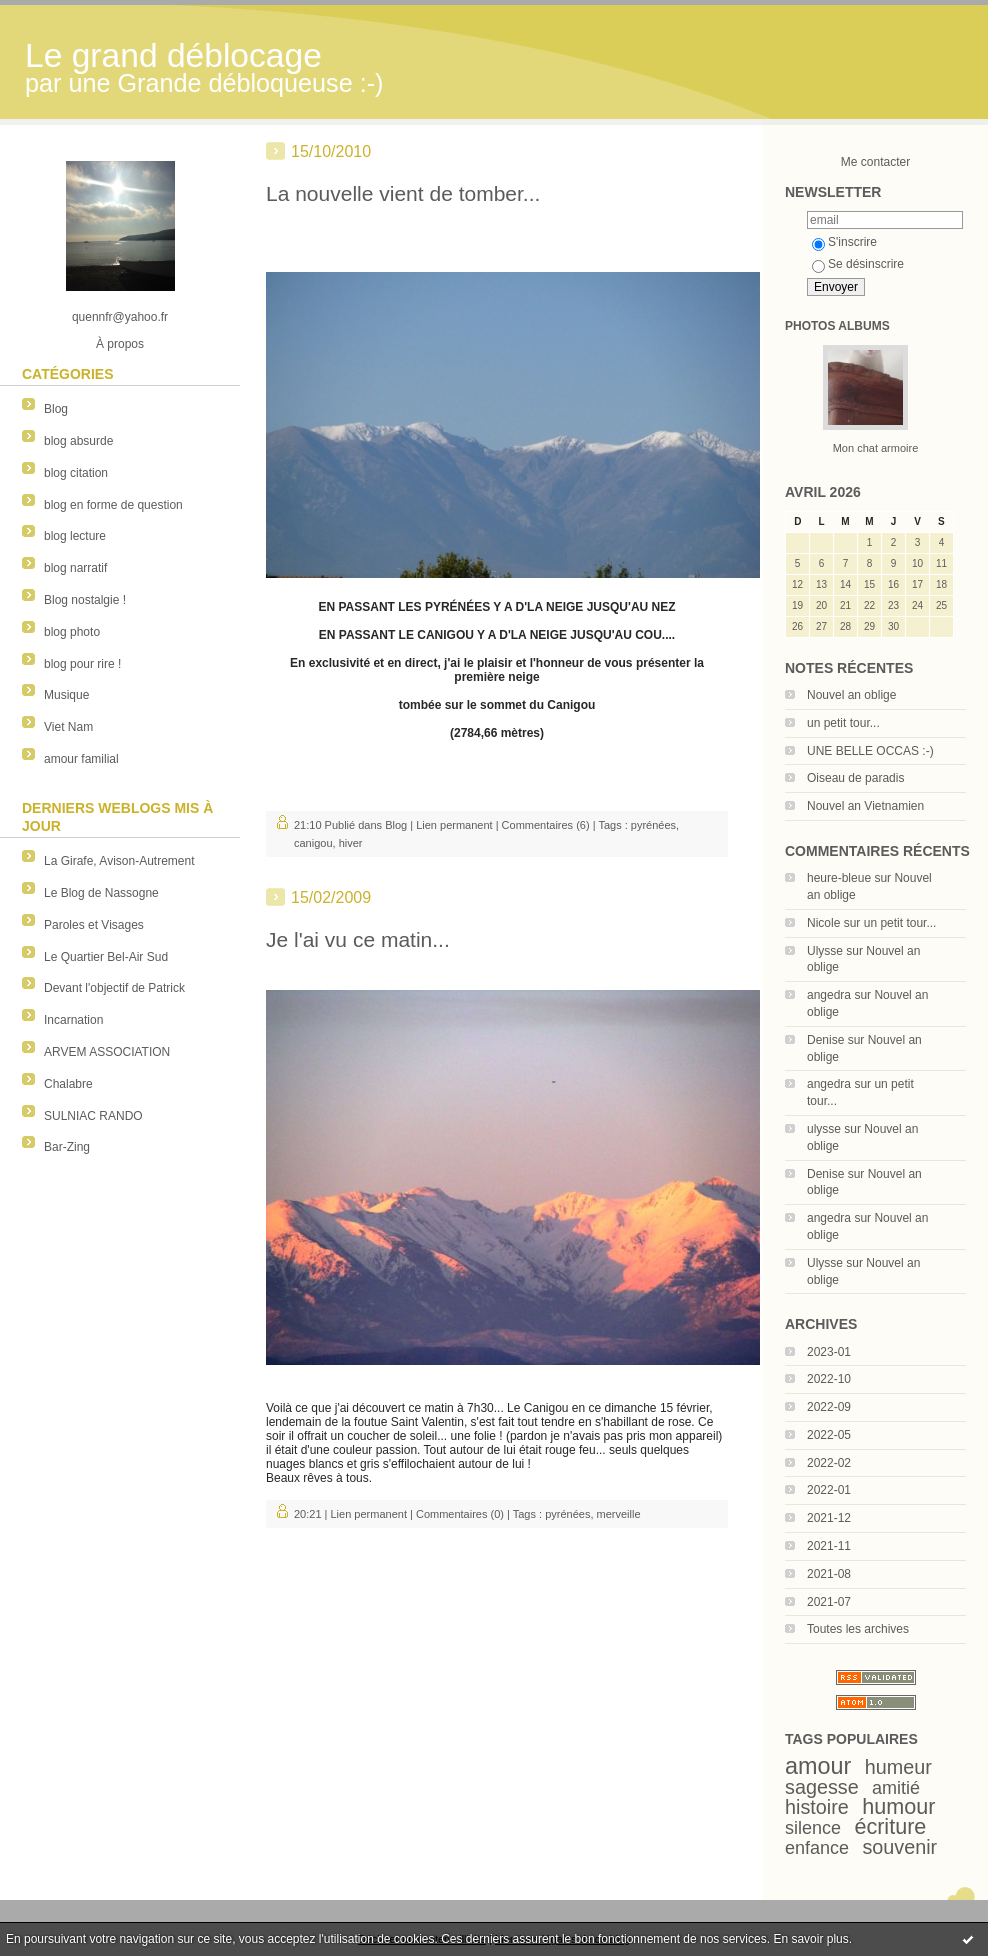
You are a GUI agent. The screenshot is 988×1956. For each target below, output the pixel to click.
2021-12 (829, 1518)
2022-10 (829, 1379)
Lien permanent (454, 825)
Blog (56, 409)
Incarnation (73, 1020)
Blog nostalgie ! (85, 600)
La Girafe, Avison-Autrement (119, 861)
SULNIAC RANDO (93, 1116)
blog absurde (78, 441)
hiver (351, 843)
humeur (898, 1767)
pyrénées (653, 825)
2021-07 (829, 1602)
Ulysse (825, 951)
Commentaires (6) (546, 825)
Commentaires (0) (460, 1514)
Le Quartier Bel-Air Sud (106, 957)
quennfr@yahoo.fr (120, 317)
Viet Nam (68, 727)
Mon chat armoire (876, 448)
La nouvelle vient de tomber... (403, 193)
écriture (890, 1826)
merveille (619, 1514)
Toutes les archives (858, 1629)
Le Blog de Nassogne (101, 893)
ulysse (824, 1129)
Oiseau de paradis (855, 778)
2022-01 (829, 1490)
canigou (313, 843)
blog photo (72, 632)
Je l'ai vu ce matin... (358, 939)
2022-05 (829, 1435)
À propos (120, 344)
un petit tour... (843, 723)
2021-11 (829, 1546)
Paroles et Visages (94, 925)
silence (813, 1828)
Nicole (823, 923)
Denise (825, 1040)
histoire (817, 1807)
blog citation (76, 473)
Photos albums (837, 326)
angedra (829, 995)
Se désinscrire (858, 264)
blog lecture (75, 536)
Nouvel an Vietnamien (865, 806)
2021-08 (829, 1574)
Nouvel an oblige (851, 695)
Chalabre (68, 1084)
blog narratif (75, 568)
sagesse (822, 1787)
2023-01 (829, 1352)
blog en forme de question (113, 505)
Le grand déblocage (173, 55)
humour (898, 1806)
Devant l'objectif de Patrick (114, 988)
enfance (817, 1848)
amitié (896, 1788)
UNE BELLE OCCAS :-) (870, 751)
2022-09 (829, 1407)
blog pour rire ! (82, 664)
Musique (66, 695)
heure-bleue (839, 878)
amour (818, 1766)
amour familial (81, 759)
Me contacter (875, 162)
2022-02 (829, 1463)
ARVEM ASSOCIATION (107, 1052)
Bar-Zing (67, 1147)
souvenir (899, 1847)
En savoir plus (810, 1939)
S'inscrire (844, 242)
